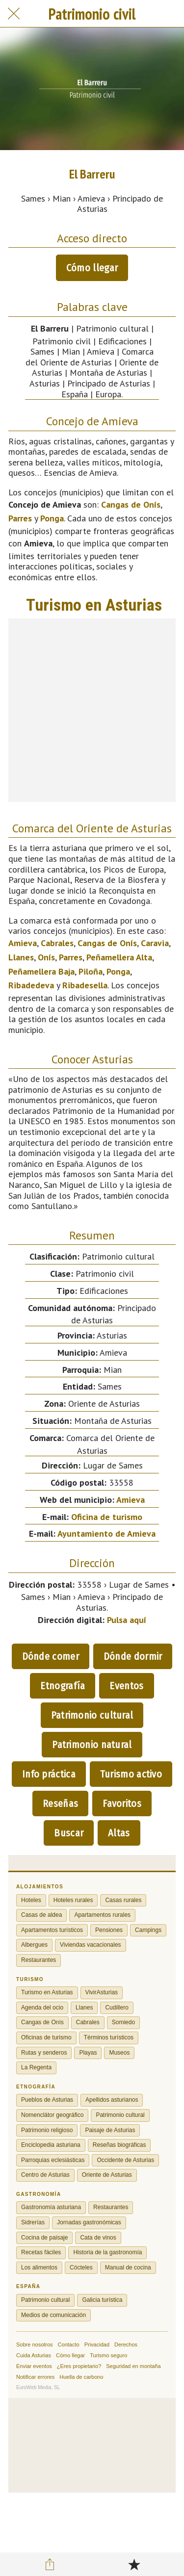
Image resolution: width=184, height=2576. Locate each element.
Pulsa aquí (126, 1619)
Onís (46, 957)
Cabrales (57, 943)
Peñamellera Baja (41, 971)
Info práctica (49, 1774)
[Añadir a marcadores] (134, 2564)
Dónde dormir (133, 1656)
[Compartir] (50, 2564)
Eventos (126, 1686)
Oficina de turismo (106, 1516)
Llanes (21, 957)
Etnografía (62, 1686)
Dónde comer (50, 1656)
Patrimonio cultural (92, 1715)
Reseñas (60, 1803)
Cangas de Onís (130, 504)
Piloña (91, 971)
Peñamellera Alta (119, 957)
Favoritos (122, 1803)
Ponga (52, 518)
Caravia (155, 943)
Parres (20, 518)
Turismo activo (131, 1774)
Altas (119, 1833)
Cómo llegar (92, 268)
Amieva (22, 943)
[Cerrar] (14, 14)
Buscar (68, 1833)
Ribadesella (84, 985)
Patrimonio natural (91, 1745)
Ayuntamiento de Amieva (106, 1533)
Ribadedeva (31, 985)
